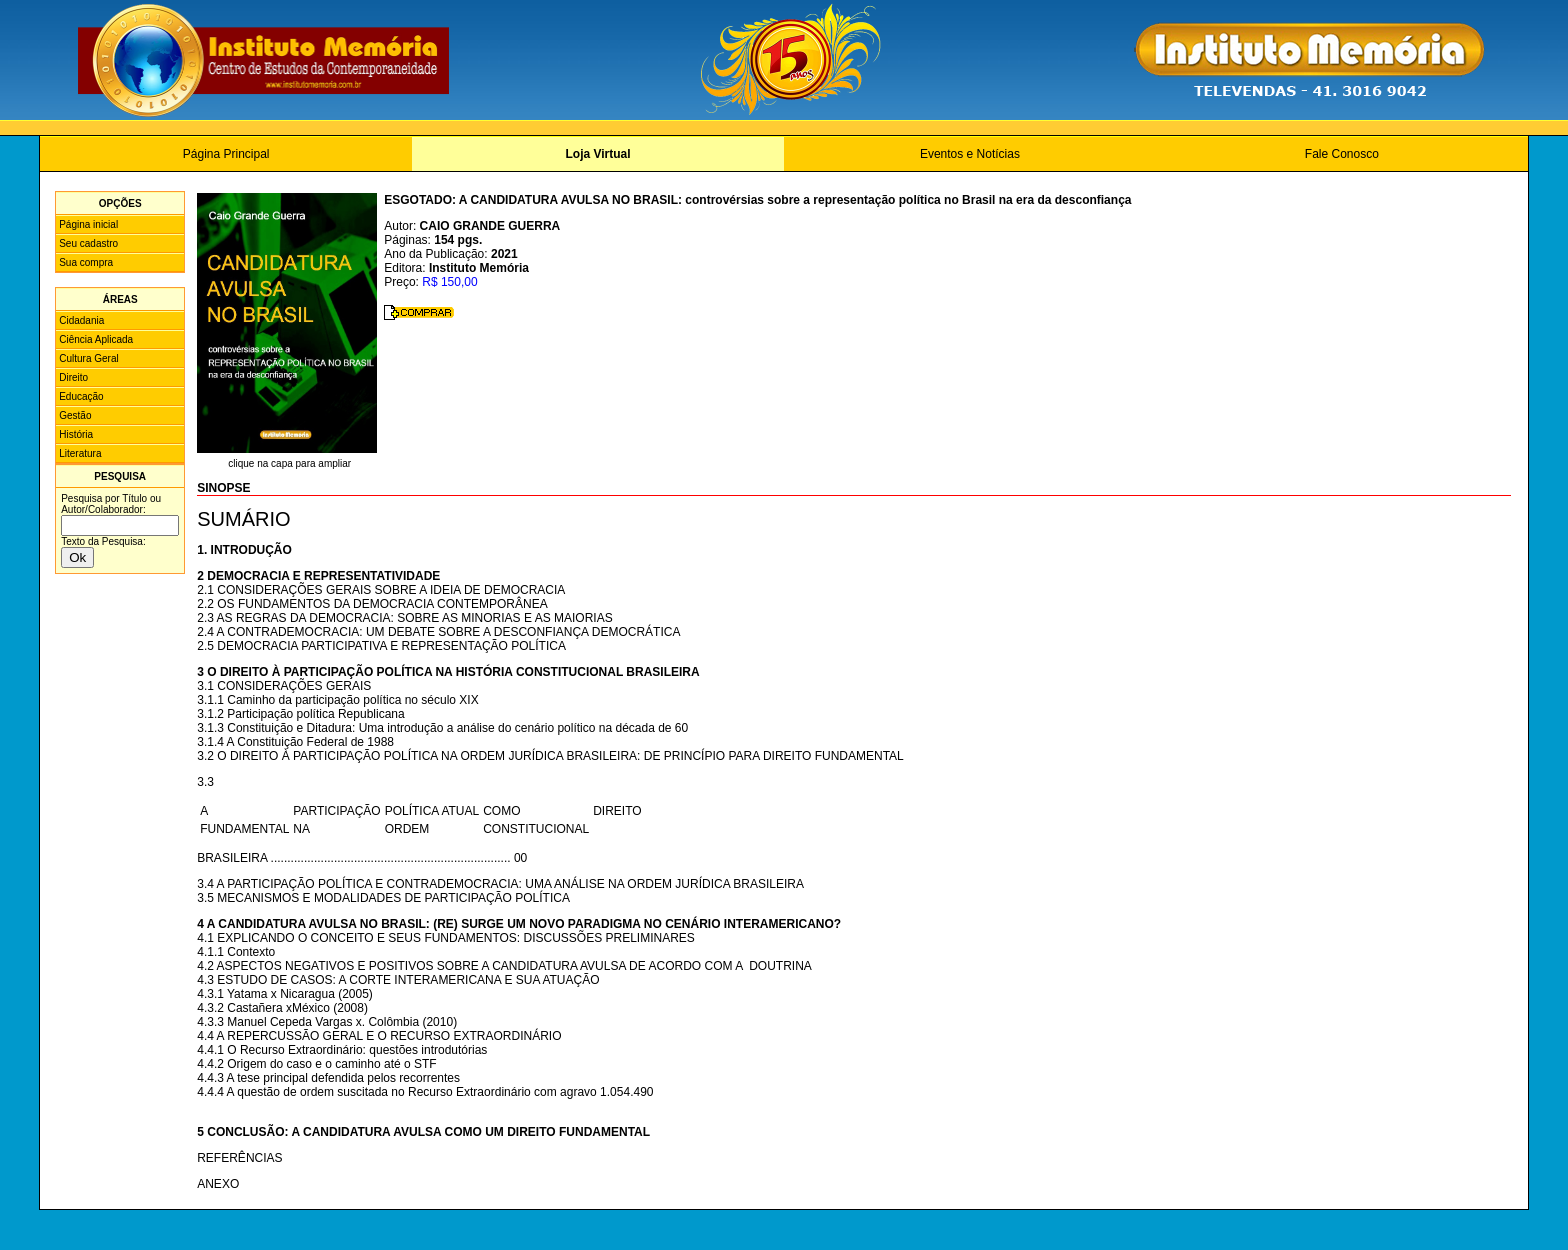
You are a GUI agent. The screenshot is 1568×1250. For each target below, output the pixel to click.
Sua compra (86, 262)
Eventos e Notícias (970, 154)
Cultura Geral (88, 358)
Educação (81, 396)
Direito (73, 377)
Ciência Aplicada (96, 339)
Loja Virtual (597, 154)
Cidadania (81, 320)
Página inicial (88, 224)
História (76, 434)
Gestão (75, 415)
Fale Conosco (1342, 154)
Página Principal (226, 154)
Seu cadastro (88, 243)
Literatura (80, 453)
